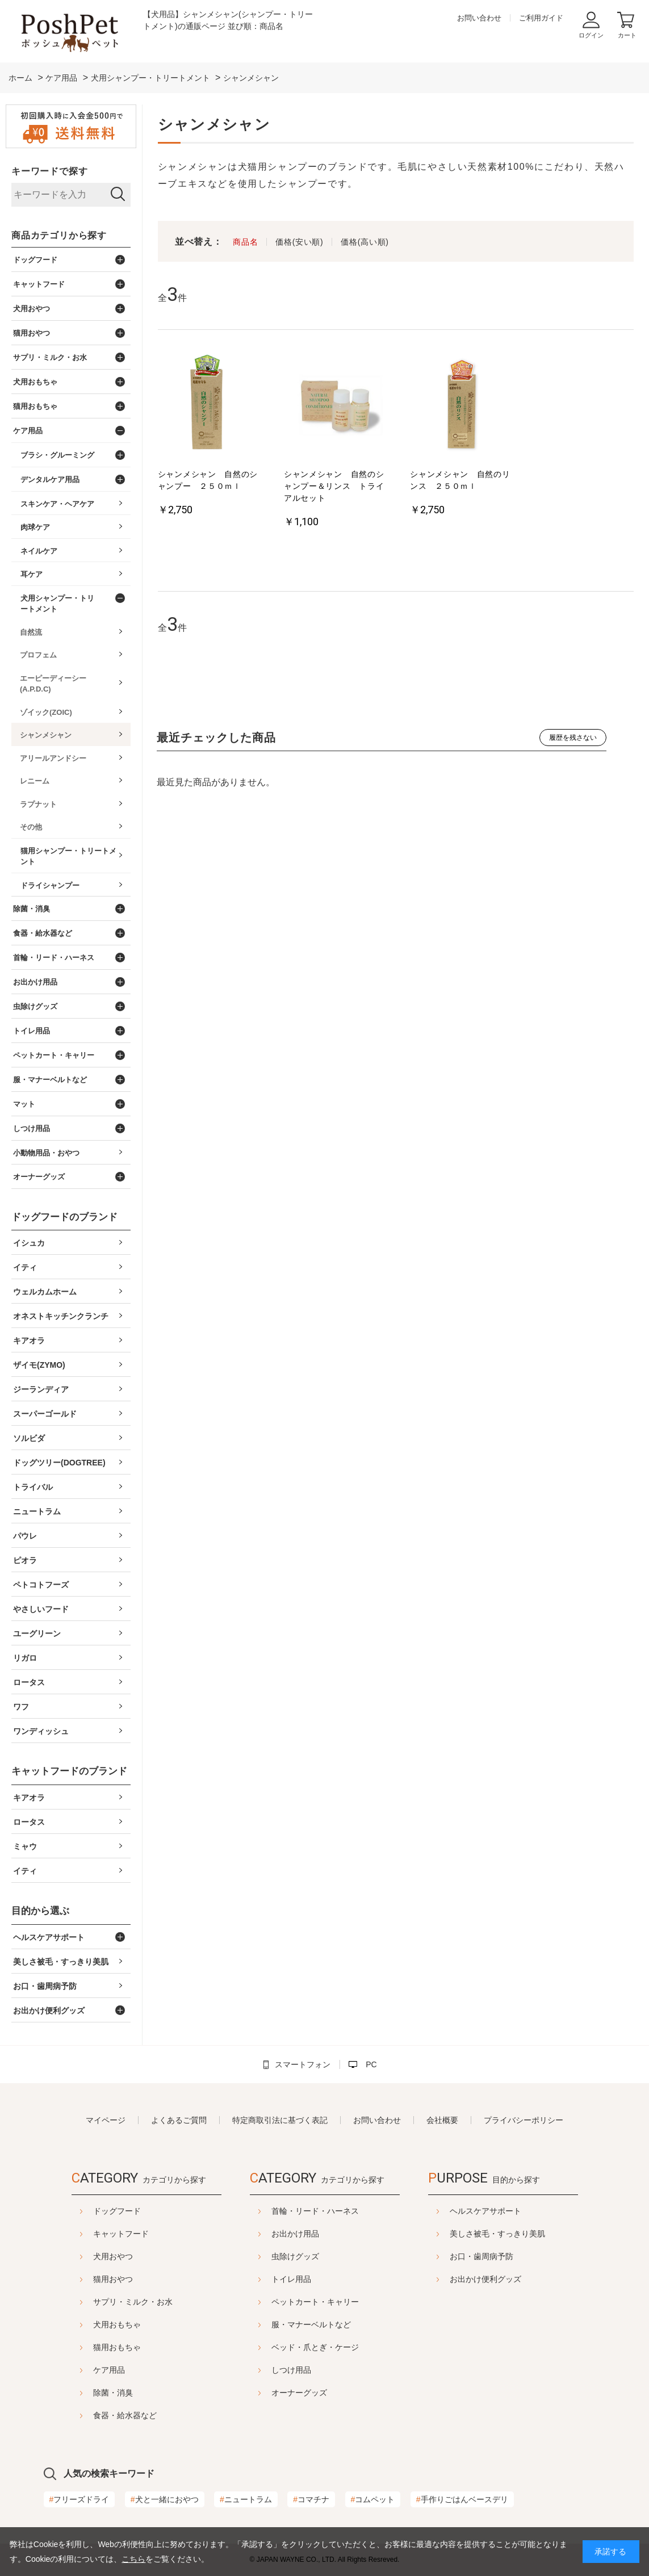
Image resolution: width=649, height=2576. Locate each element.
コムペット (373, 2499)
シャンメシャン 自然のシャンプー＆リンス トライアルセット (334, 486)
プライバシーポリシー (523, 2120)
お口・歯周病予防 (510, 2256)
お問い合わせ (479, 18)
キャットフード (92, 2233)
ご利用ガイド (541, 18)
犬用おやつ (84, 2256)
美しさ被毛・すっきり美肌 (525, 2233)
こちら (133, 2559)
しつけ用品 (291, 2369)
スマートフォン (302, 2064)
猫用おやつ (84, 2279)
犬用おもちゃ (88, 2324)
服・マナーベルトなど (311, 2324)
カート (627, 35)
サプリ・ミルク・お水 (104, 2301)
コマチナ (311, 2499)
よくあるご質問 (179, 2120)
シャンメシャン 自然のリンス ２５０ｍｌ (460, 480)
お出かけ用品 (295, 2233)
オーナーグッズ (299, 2392)
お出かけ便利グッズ (514, 2279)
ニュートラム (246, 2499)
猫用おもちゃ (88, 2347)
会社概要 (442, 2120)
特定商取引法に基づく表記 (280, 2120)
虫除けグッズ (295, 2256)
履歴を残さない (573, 738)
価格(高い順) (364, 241)
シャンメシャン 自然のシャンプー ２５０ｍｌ (208, 480)
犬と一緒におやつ (165, 2499)
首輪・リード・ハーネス (315, 2210)
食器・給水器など (96, 2415)
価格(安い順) (299, 241)
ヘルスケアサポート (514, 2210)
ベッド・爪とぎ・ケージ (315, 2347)
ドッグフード (88, 2210)
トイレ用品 (291, 2279)
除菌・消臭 (84, 2392)
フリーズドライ (79, 2499)
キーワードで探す (49, 171)
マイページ (105, 2120)
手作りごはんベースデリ (462, 2499)
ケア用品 (81, 2369)
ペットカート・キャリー (315, 2301)
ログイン (591, 35)
